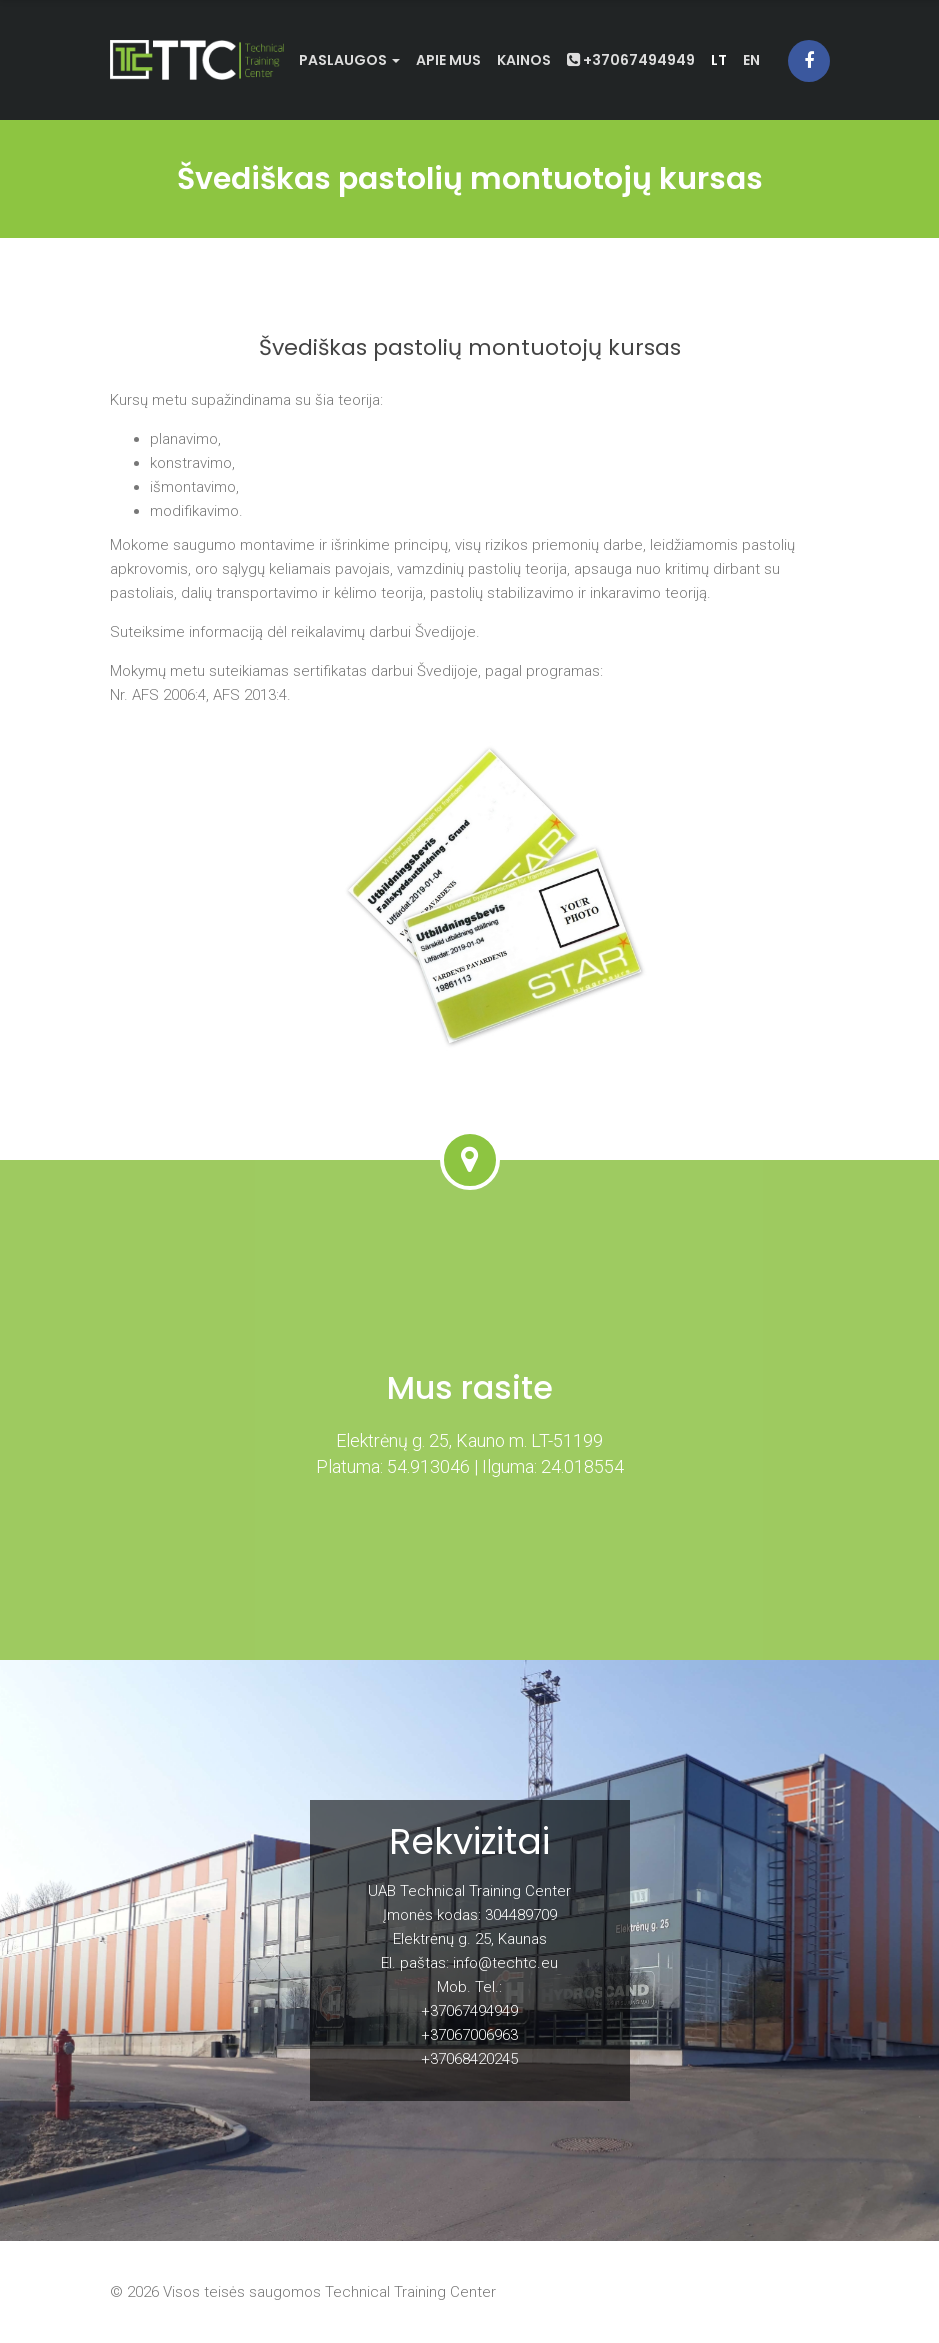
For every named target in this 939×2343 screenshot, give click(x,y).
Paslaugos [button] (349, 60)
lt (719, 60)
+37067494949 (631, 60)
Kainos (524, 60)
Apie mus (448, 60)
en (751, 60)
